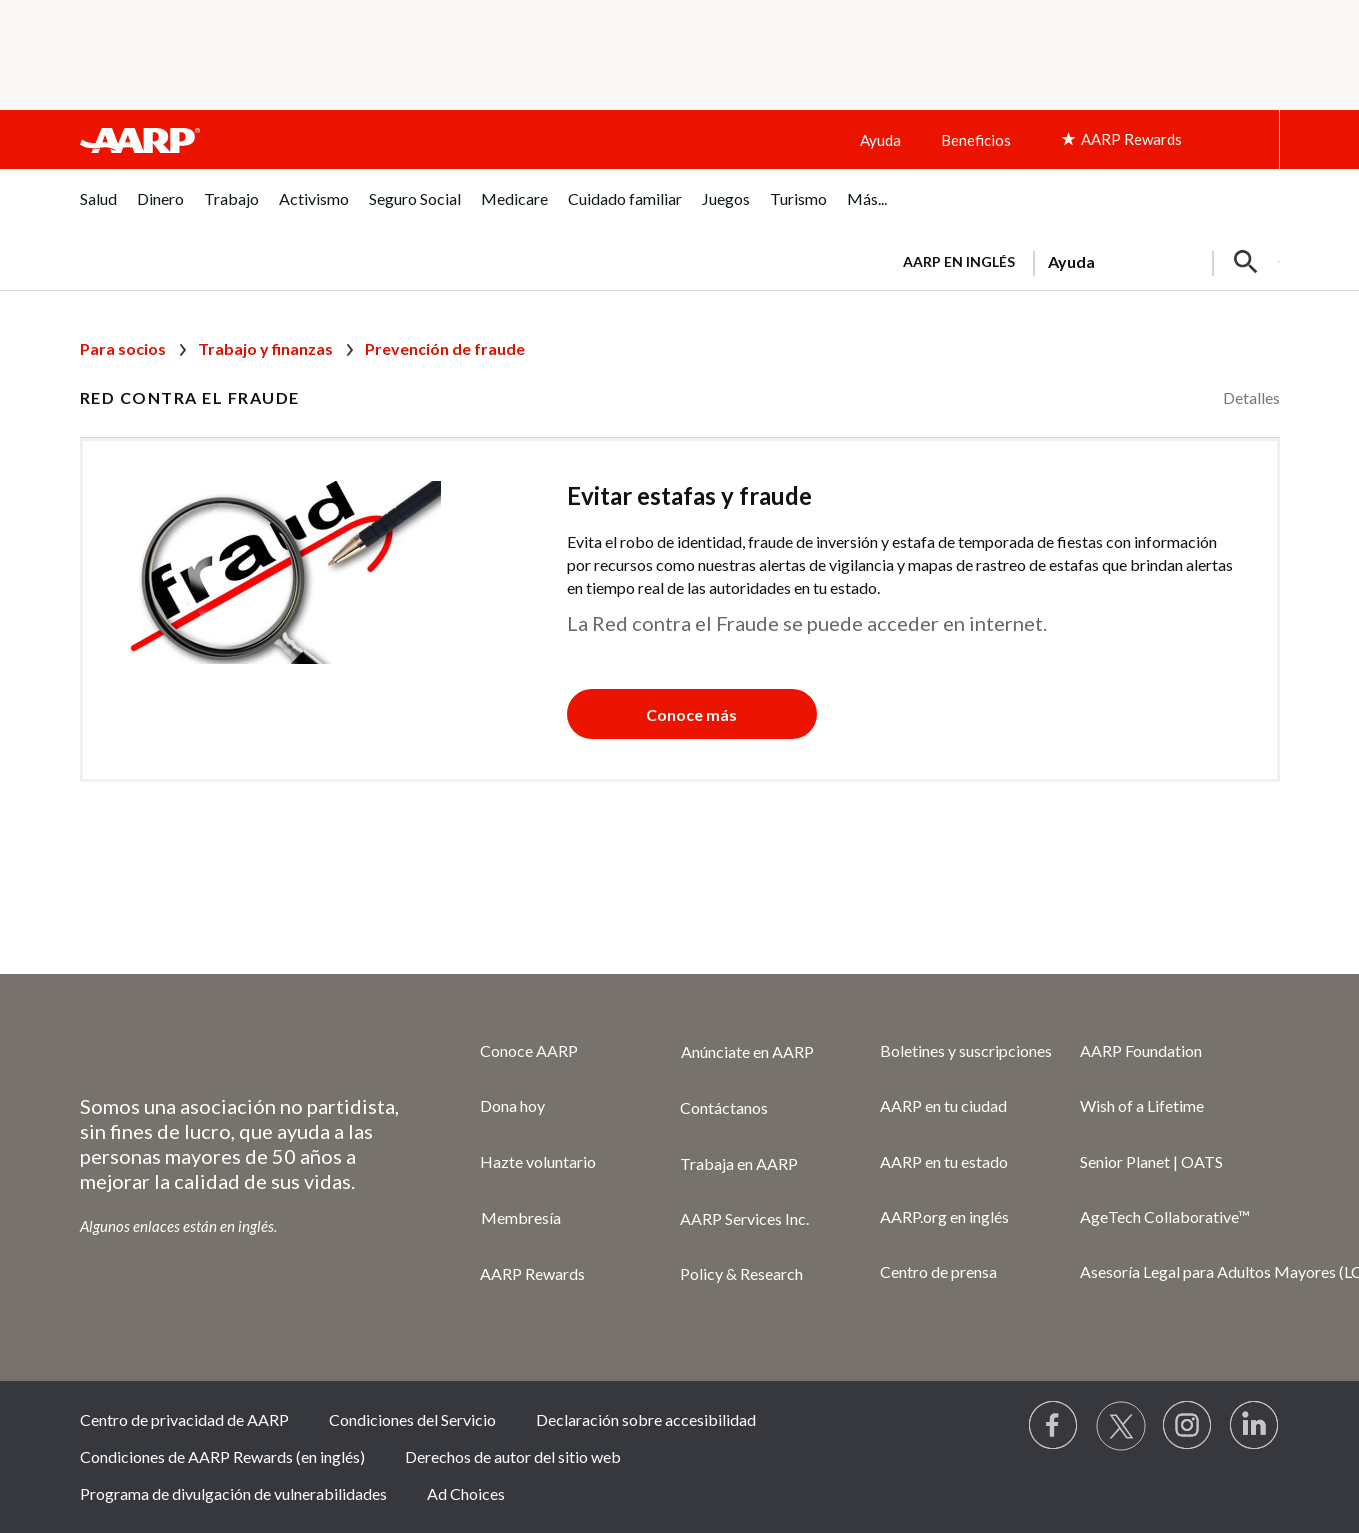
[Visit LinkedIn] (1255, 1426)
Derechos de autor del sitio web (513, 1456)
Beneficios (976, 140)
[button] (1246, 262)
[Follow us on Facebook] (1054, 1426)
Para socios (123, 348)
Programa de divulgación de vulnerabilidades (233, 1493)
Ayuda (880, 140)
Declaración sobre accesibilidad (646, 1419)
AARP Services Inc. (744, 1218)
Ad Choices (466, 1493)
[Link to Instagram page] (1188, 1426)
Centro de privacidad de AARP (184, 1419)
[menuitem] (98, 209)
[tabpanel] (1083, 260)
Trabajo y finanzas (265, 348)
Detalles (1251, 397)
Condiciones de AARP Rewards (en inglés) (222, 1456)
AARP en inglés (959, 261)
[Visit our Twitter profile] (1121, 1426)
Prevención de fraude (445, 348)
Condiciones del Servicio (412, 1419)
